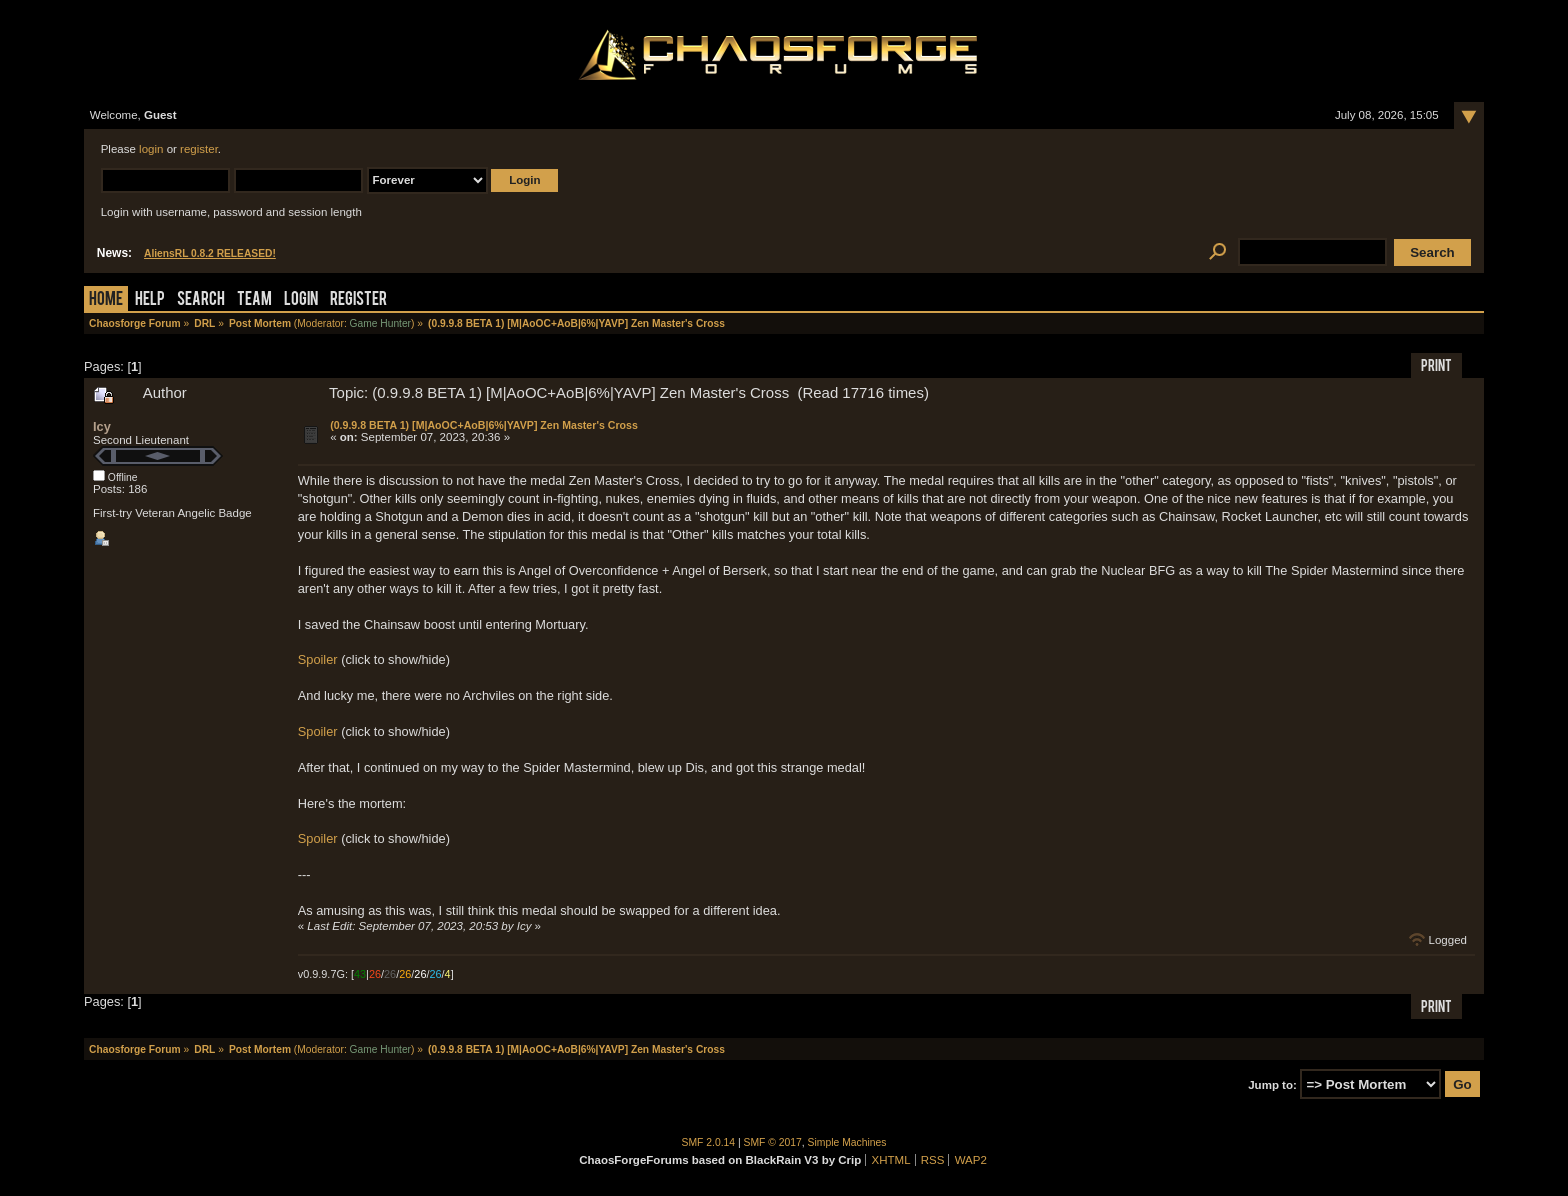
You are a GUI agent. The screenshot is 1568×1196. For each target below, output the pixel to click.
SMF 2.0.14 (709, 1142)
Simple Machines (847, 1142)
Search (201, 300)
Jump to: (1272, 1085)
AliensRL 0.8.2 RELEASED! (210, 253)
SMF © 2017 (773, 1142)
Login (301, 300)
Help (150, 300)
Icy (102, 426)
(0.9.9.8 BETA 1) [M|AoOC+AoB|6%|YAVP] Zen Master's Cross (484, 425)
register (199, 149)
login (151, 149)
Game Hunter (380, 323)
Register (358, 300)
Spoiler (318, 659)
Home (106, 300)
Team (254, 300)
